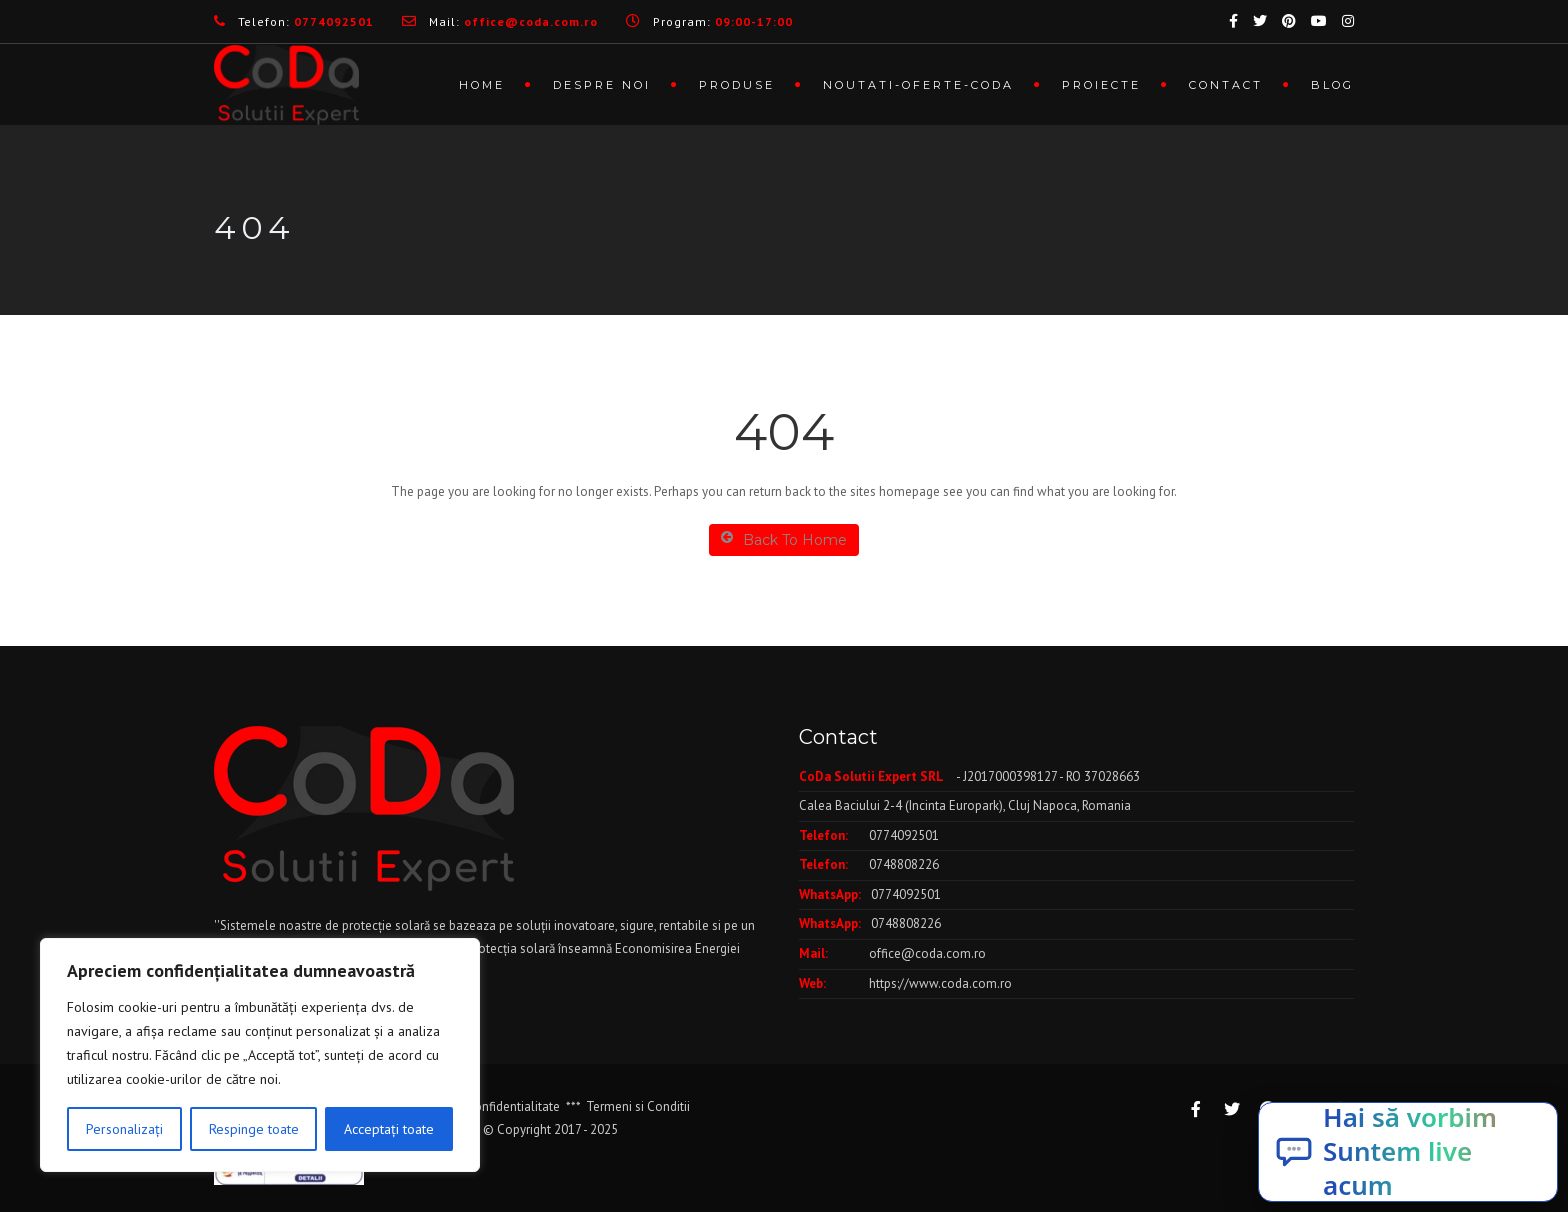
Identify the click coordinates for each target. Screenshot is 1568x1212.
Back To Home (784, 539)
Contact (1226, 85)
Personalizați (124, 1129)
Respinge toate (254, 1129)
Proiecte (1101, 85)
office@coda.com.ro (927, 953)
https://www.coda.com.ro (940, 983)
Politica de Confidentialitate (482, 1106)
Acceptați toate (389, 1129)
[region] (260, 1055)
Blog (1332, 85)
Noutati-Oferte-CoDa (918, 85)
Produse (737, 85)
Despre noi (602, 85)
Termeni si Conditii (638, 1106)
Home (482, 85)
